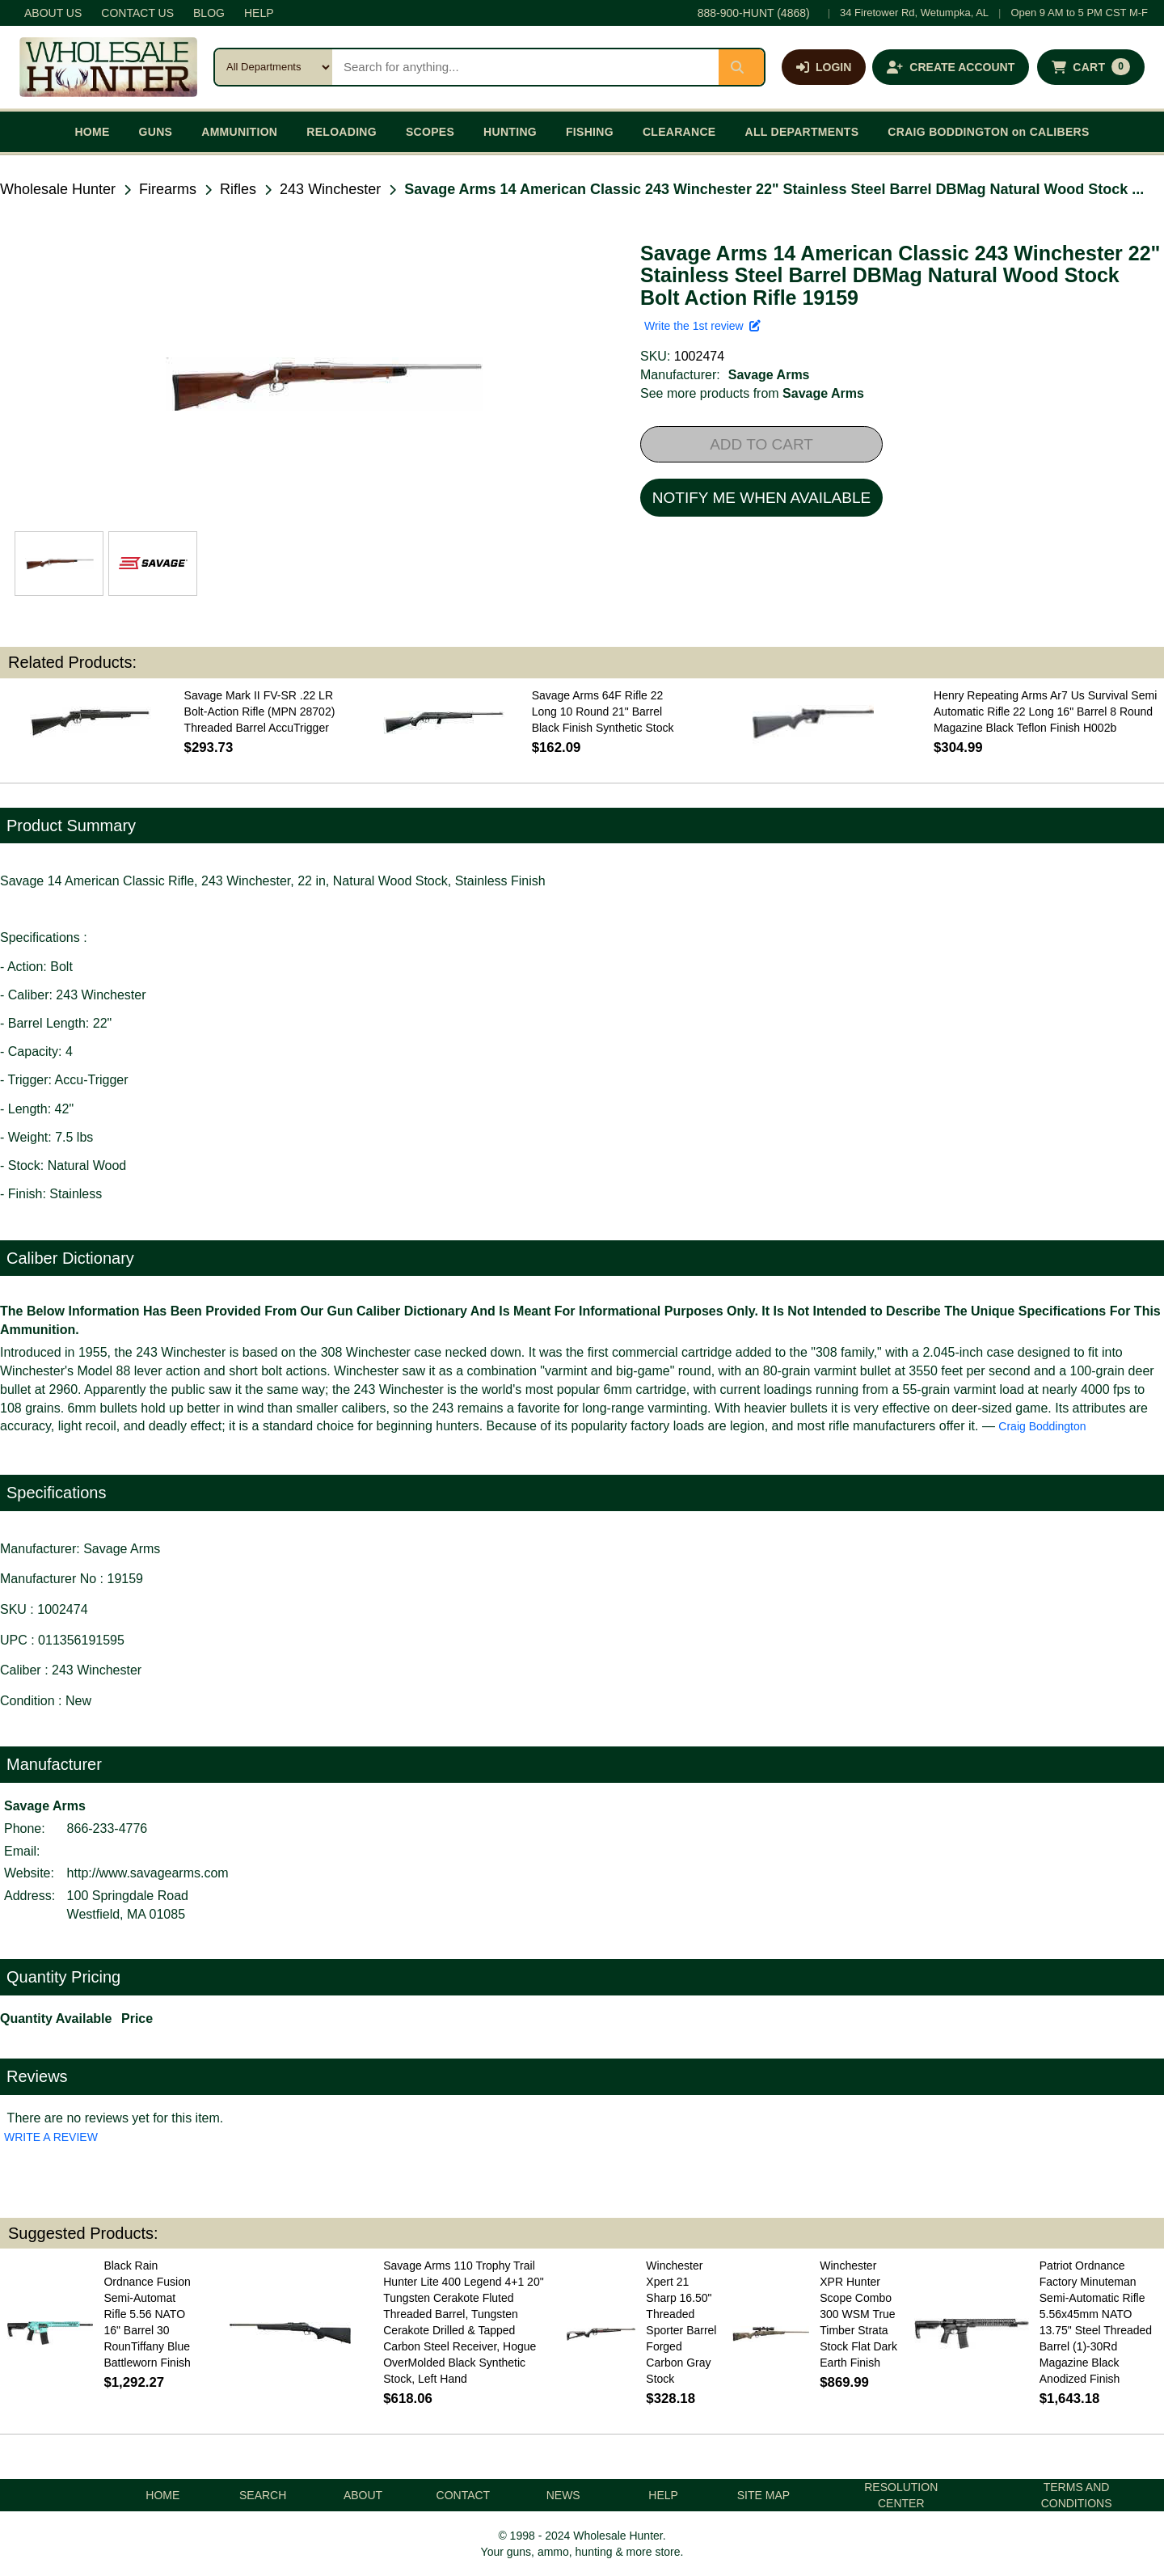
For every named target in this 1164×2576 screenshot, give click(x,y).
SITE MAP (763, 2495)
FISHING (590, 131)
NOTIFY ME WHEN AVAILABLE (761, 497)
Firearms (167, 189)
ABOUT (363, 2495)
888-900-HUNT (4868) (754, 12)
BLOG (209, 12)
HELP (259, 12)
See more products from (752, 393)
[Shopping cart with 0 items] (1091, 67)
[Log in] (824, 67)
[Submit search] (741, 67)
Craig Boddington (1042, 1426)
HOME (91, 131)
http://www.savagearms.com (148, 1873)
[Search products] (525, 67)
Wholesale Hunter (58, 189)
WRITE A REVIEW (51, 2136)
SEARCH (262, 2495)
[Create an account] (950, 67)
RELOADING (341, 131)
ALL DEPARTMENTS (801, 131)
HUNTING (510, 131)
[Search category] (273, 67)
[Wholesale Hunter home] (108, 67)
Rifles (238, 189)
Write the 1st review (702, 325)
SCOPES (430, 131)
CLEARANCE (679, 131)
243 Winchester (330, 189)
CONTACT (463, 2495)
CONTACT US (137, 12)
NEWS (563, 2495)
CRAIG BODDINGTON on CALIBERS (988, 131)
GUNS (156, 131)
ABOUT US (53, 12)
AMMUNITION (239, 131)
